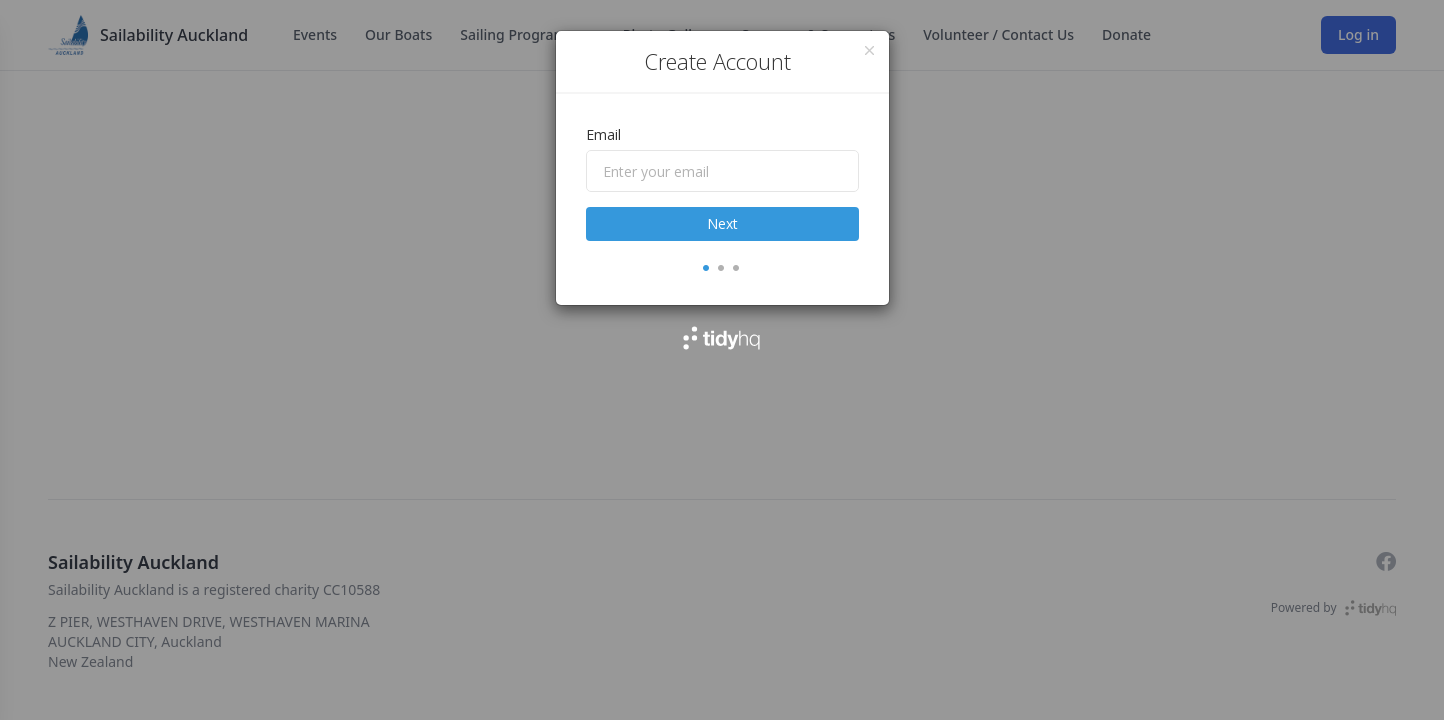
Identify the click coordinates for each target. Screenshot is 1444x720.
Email (603, 134)
